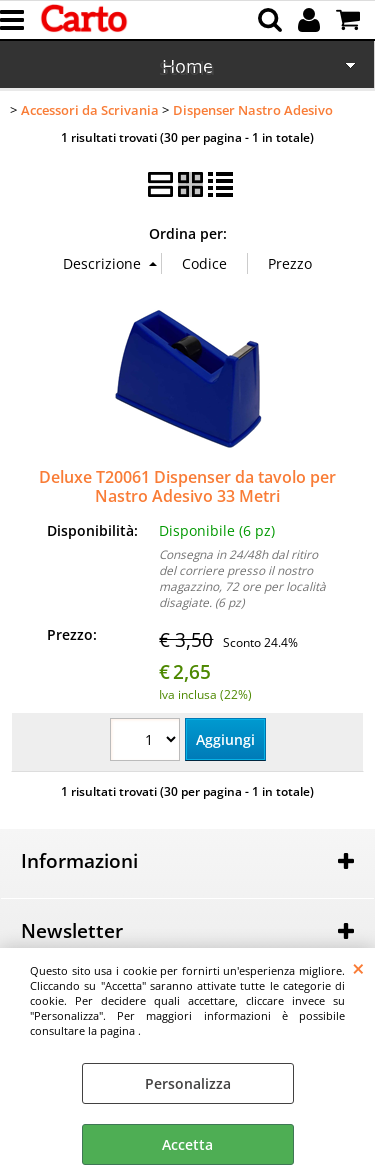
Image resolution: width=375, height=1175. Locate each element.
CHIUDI (358, 968)
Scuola (187, 68)
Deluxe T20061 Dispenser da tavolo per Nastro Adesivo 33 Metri (187, 486)
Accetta (187, 1144)
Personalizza (188, 1083)
